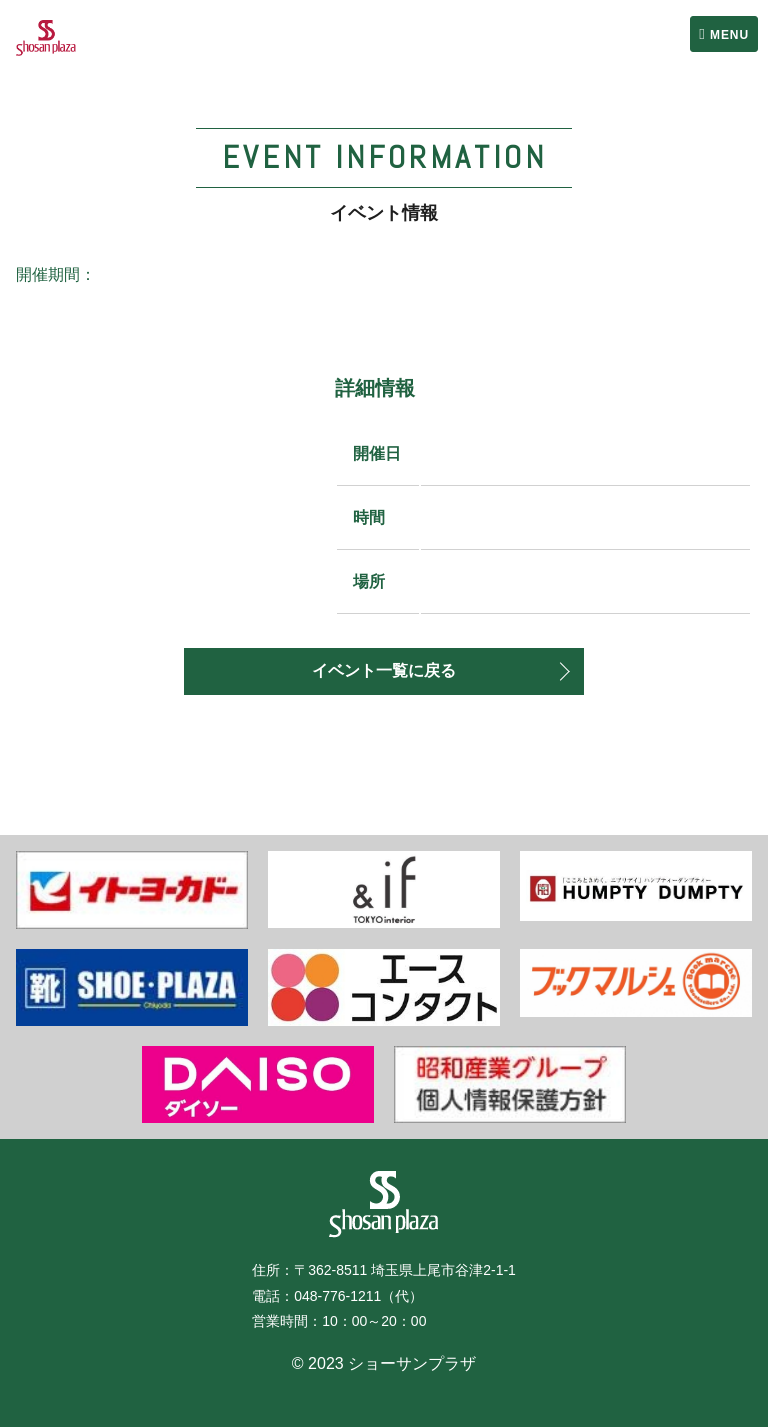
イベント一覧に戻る (384, 670)
